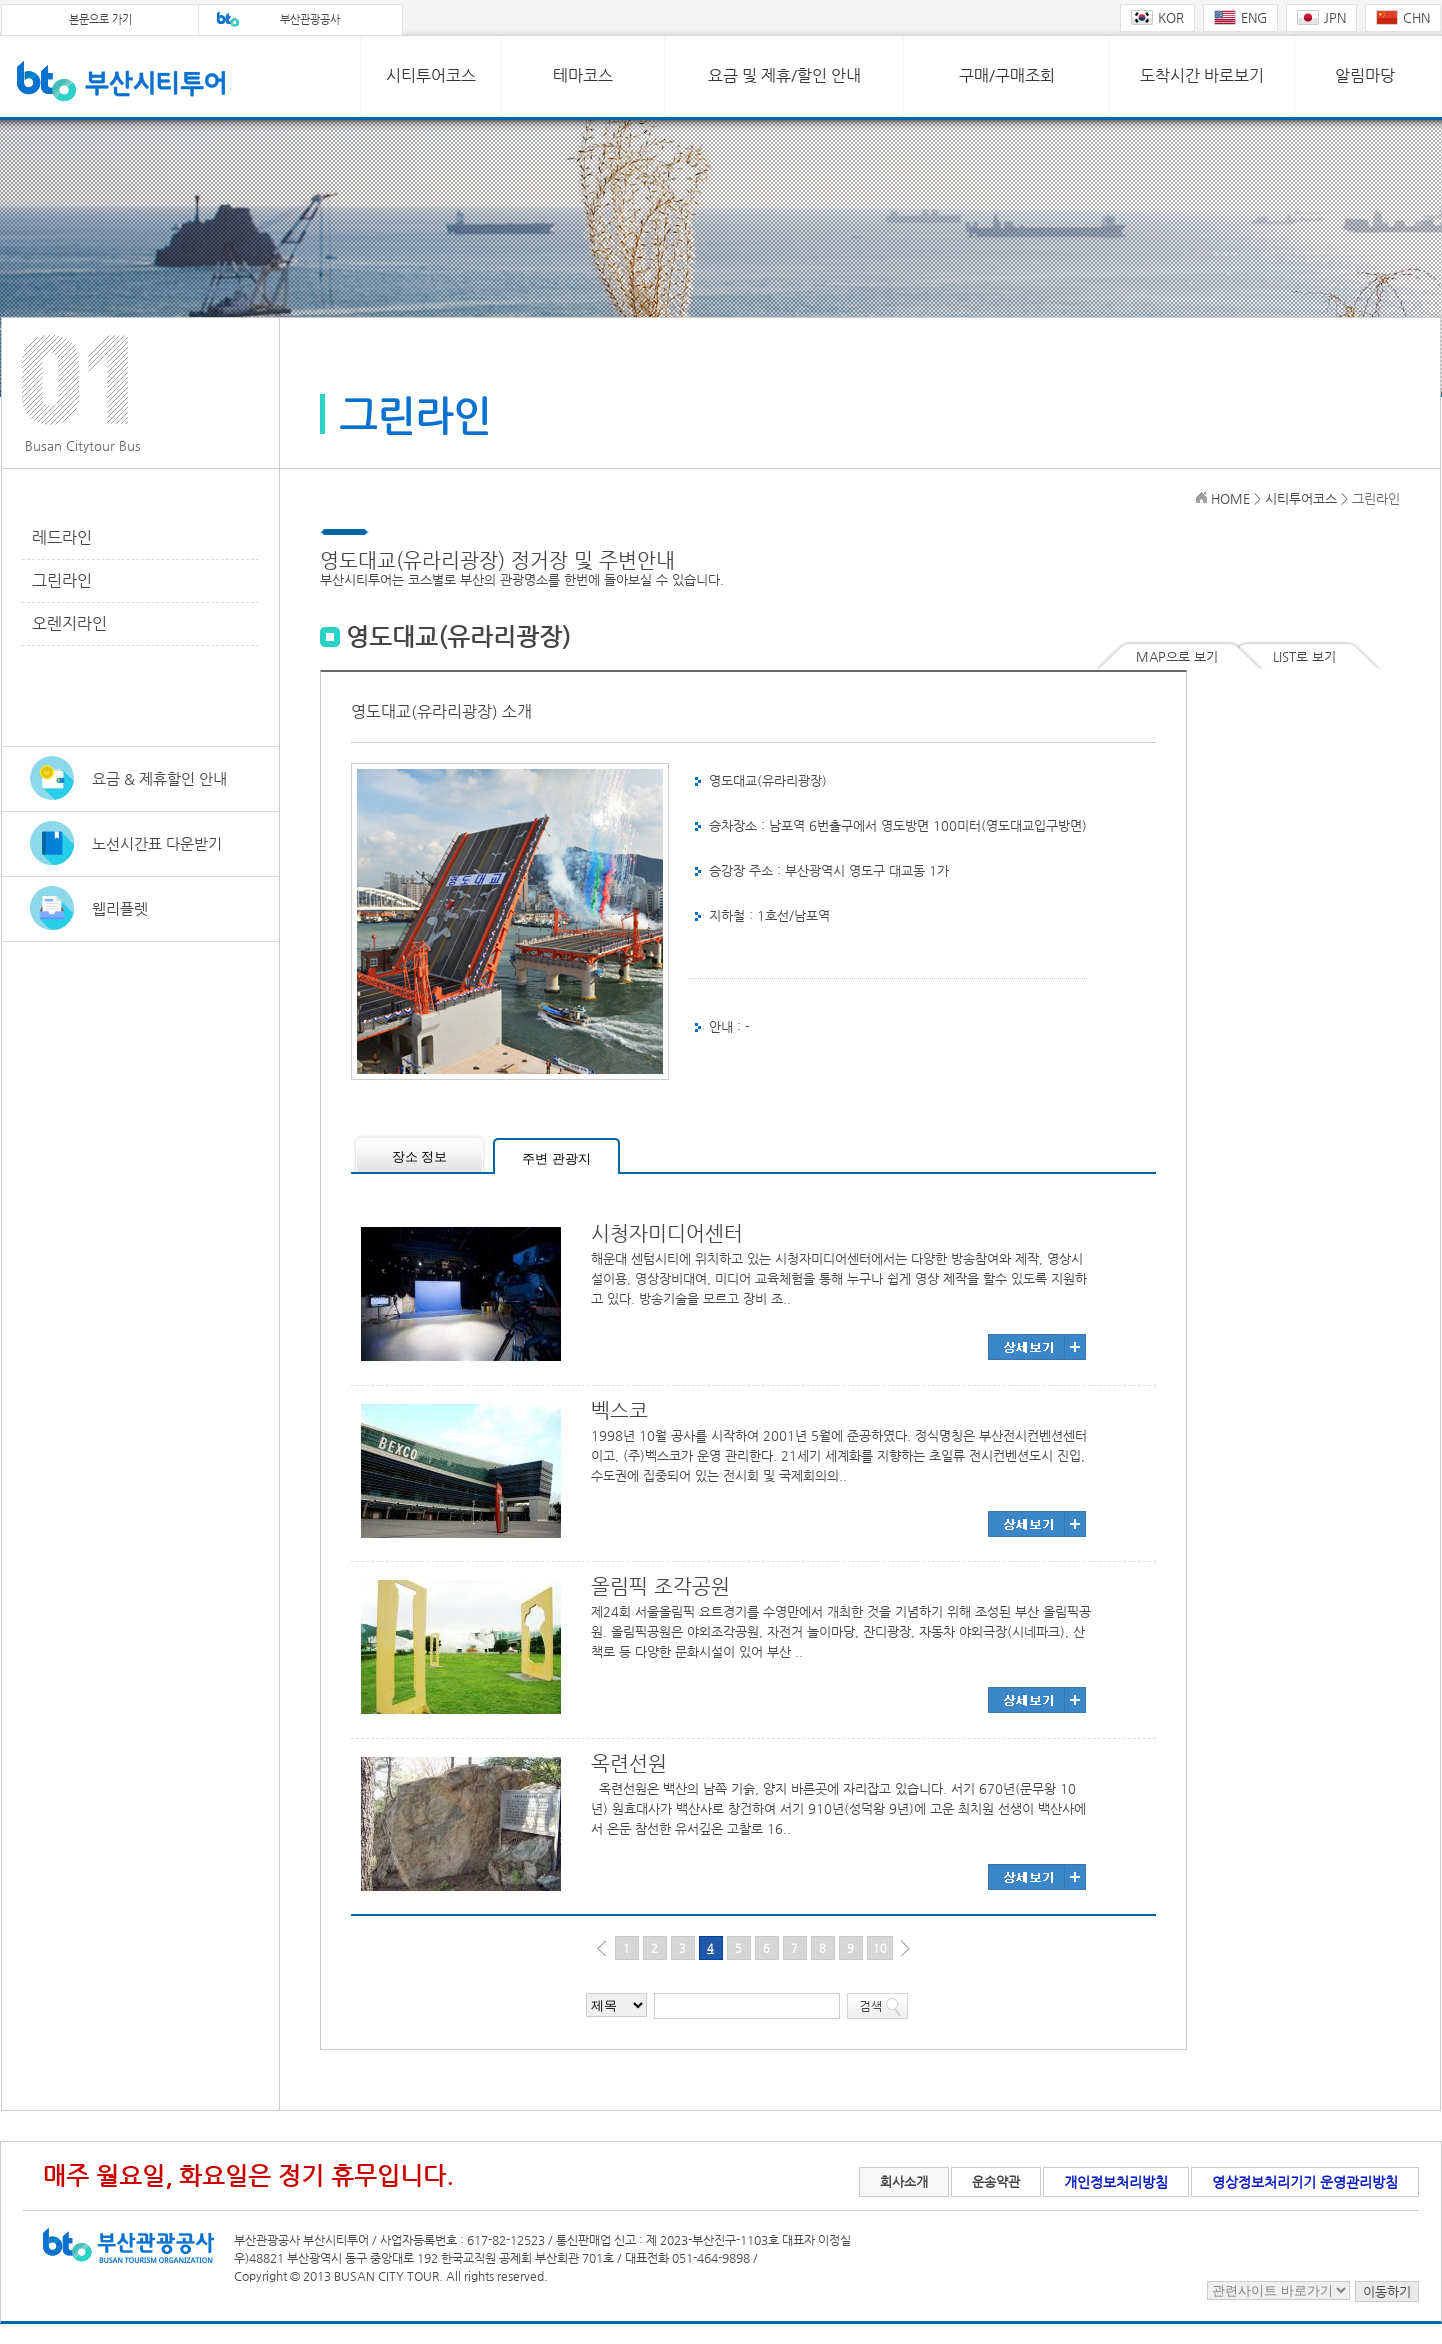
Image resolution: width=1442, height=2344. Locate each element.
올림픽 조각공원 (660, 1586)
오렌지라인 (69, 623)
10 (880, 1948)
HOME (1230, 498)
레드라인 (62, 537)
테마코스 (583, 75)
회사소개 (904, 2181)
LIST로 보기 (1304, 656)
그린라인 (62, 580)
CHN (1403, 17)
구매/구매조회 (1007, 75)
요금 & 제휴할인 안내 (159, 778)
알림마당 (1365, 75)
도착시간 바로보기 (1202, 75)
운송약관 (996, 2181)
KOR (1157, 17)
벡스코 (619, 1410)
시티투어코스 (431, 75)
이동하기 (1387, 2291)
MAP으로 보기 (1177, 656)
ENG (1240, 17)
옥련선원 (629, 1763)
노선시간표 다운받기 (157, 843)
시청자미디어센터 (667, 1233)
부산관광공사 (310, 19)
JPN (1321, 17)
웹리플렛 (120, 908)
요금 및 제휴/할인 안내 (784, 75)
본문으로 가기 (100, 19)
